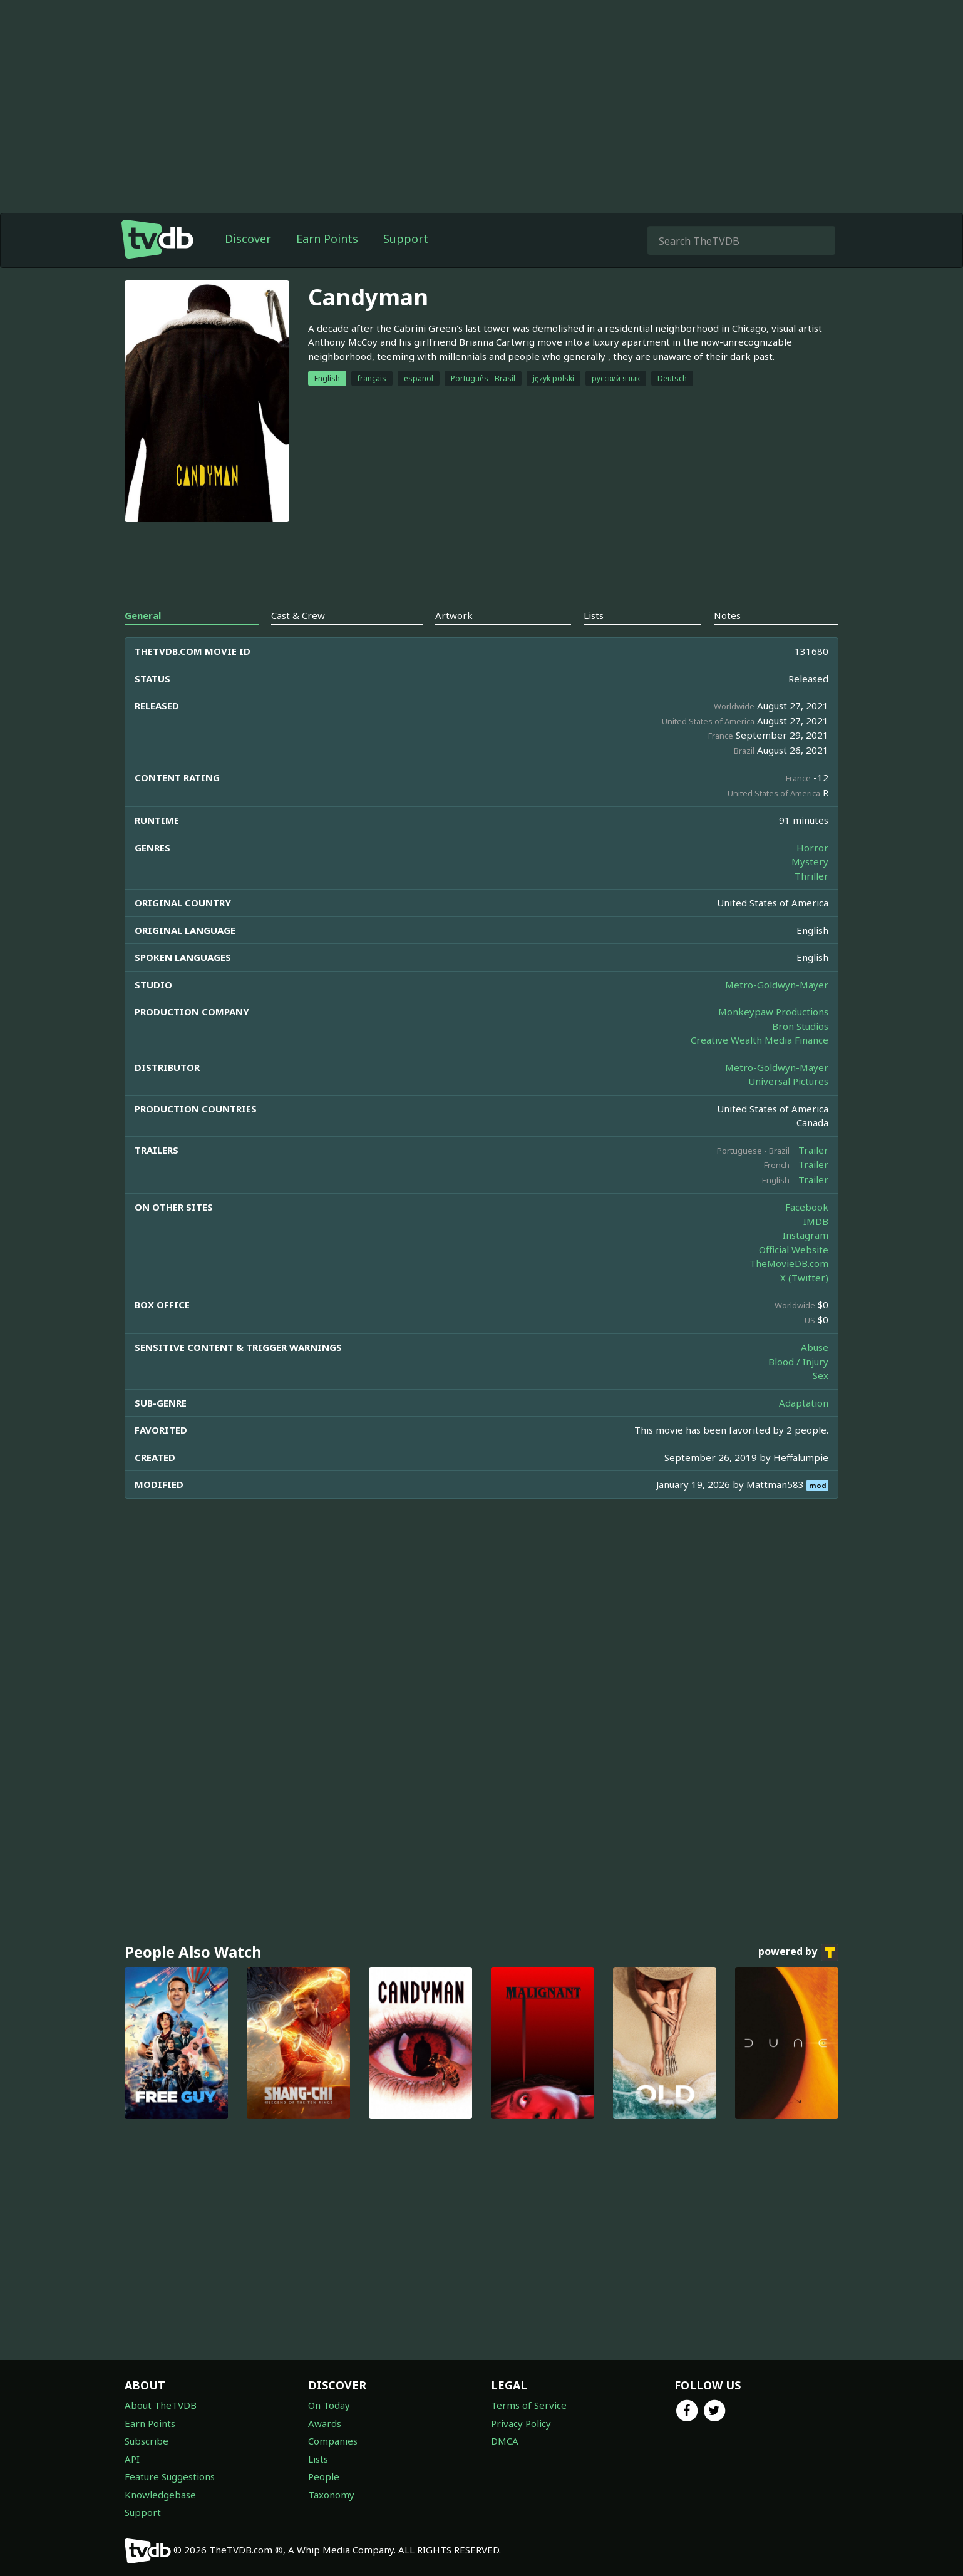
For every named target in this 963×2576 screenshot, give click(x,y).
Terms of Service (529, 2405)
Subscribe (146, 2441)
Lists (318, 2459)
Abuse (814, 1347)
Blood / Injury (798, 1361)
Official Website (793, 1249)
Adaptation (803, 1403)
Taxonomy (331, 2494)
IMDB (815, 1221)
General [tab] (143, 615)
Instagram (805, 1235)
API (132, 2459)
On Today (329, 2405)
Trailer (813, 1150)
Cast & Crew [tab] (298, 615)
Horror (812, 847)
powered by (798, 1952)
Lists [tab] (594, 615)
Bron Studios (800, 1026)
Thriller (811, 876)
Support (405, 238)
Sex (820, 1375)
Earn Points (327, 238)
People (323, 2476)
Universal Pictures (788, 1081)
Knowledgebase (160, 2494)
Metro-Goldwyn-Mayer (776, 984)
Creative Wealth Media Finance (759, 1040)
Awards (324, 2423)
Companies (333, 2441)
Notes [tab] (727, 615)
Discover (248, 238)
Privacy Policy (521, 2423)
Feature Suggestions (170, 2476)
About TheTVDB (161, 2405)
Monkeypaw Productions (773, 1011)
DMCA (504, 2441)
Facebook (806, 1207)
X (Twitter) (804, 1277)
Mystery (809, 861)
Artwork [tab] (454, 615)
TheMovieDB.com (788, 1263)
